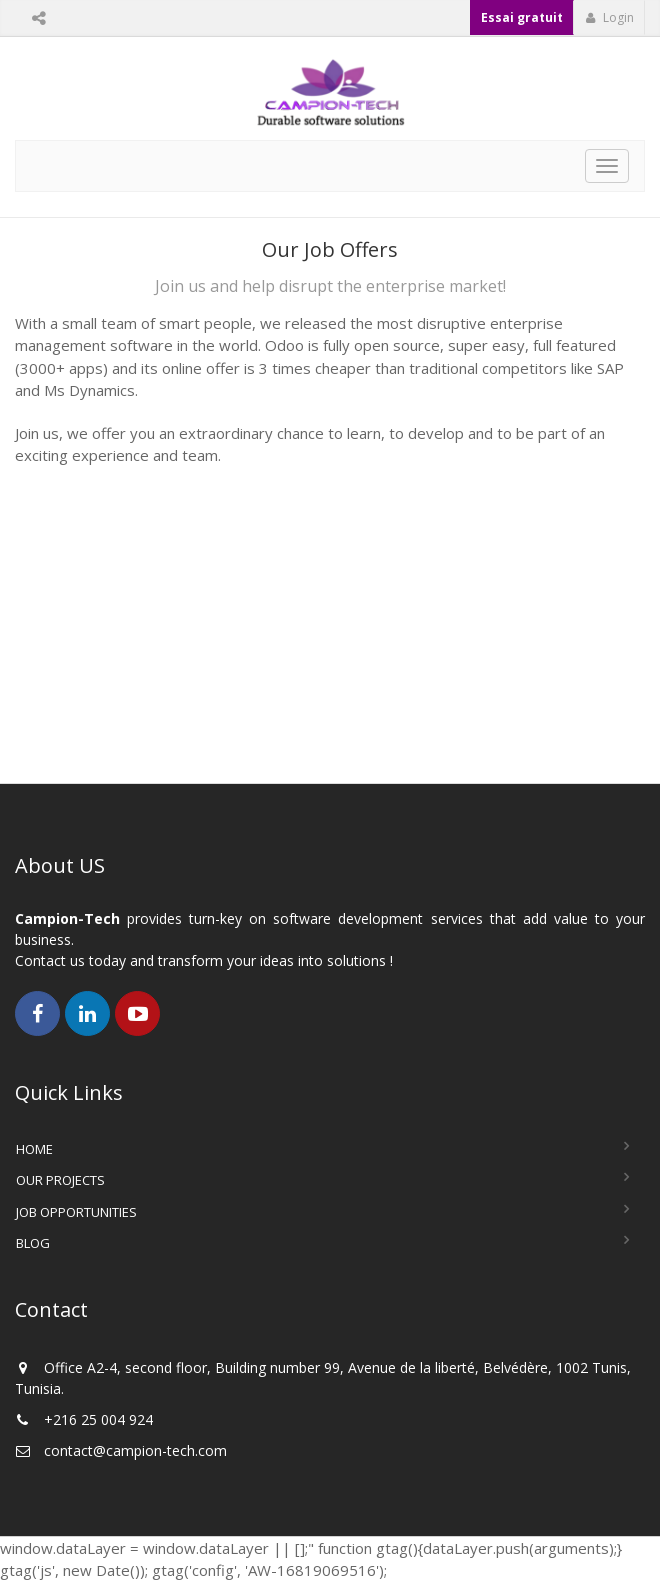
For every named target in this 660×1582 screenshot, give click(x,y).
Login (609, 17)
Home (34, 1149)
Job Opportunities (76, 1212)
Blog (33, 1243)
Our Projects (60, 1180)
